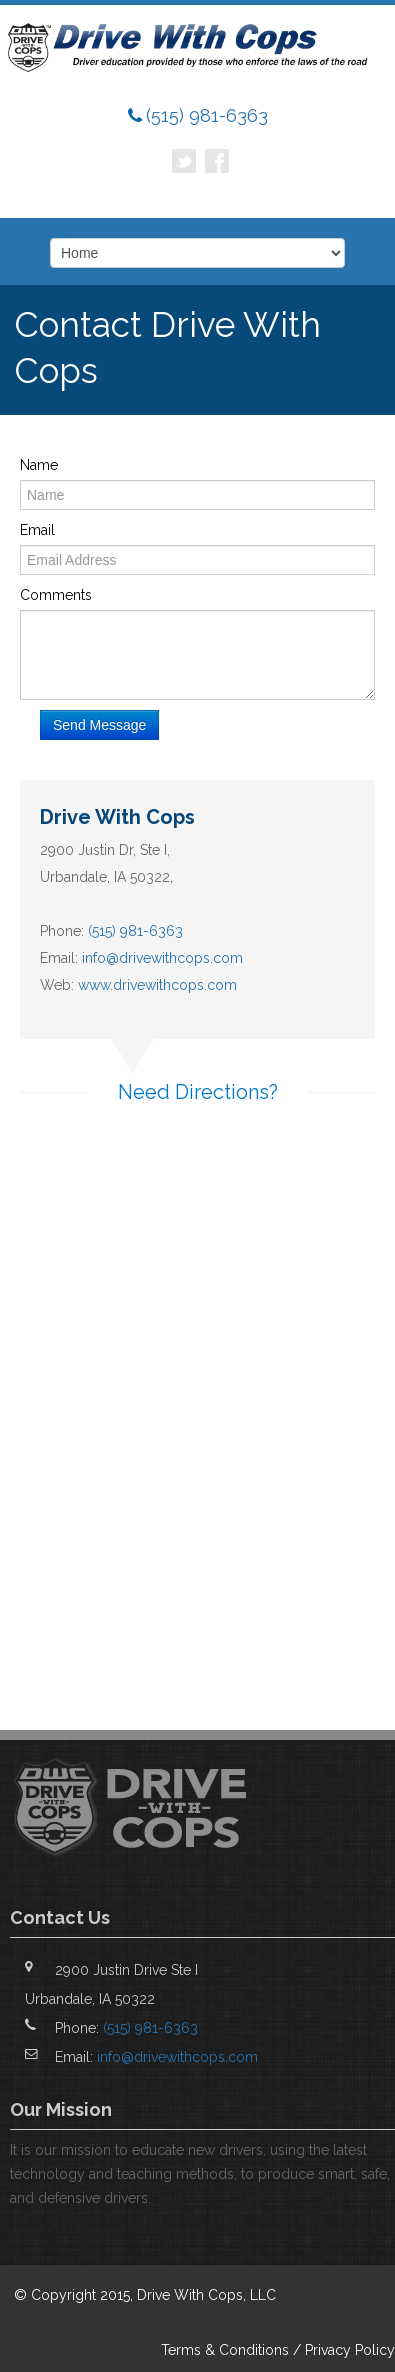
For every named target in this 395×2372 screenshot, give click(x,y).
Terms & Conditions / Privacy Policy (278, 2350)
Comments (56, 595)
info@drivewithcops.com (162, 958)
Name (39, 465)
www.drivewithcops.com (157, 985)
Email (37, 530)
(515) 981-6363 (207, 115)
